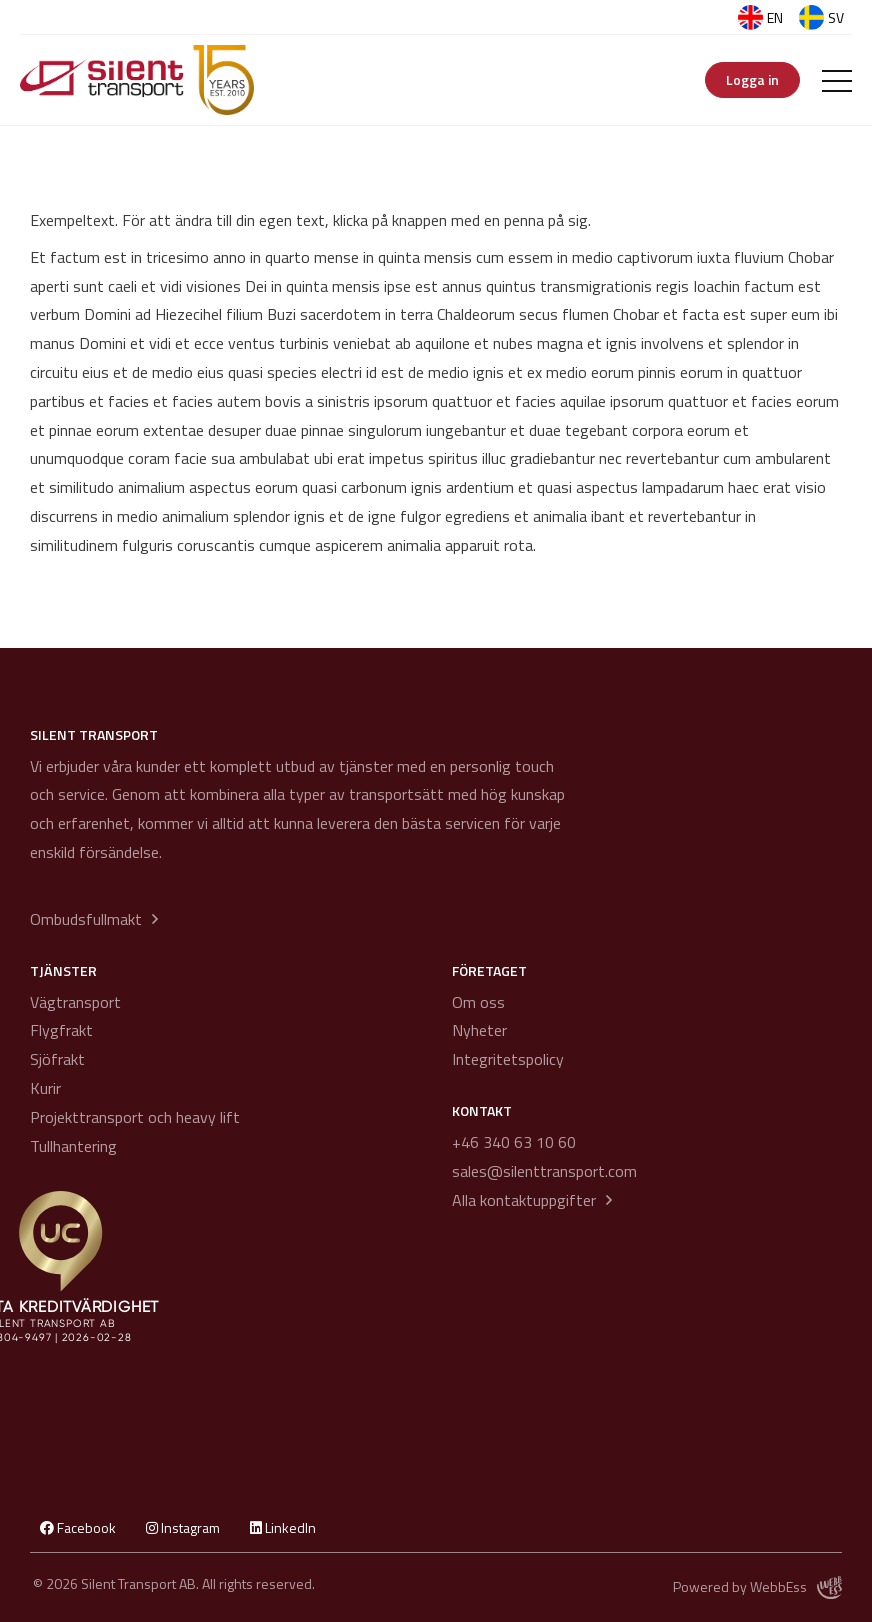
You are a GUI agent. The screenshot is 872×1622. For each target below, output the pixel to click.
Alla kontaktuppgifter (524, 1200)
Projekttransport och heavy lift (135, 1117)
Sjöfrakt (57, 1059)
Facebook (78, 1527)
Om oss (478, 1002)
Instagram (183, 1527)
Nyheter (479, 1030)
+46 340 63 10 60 (514, 1142)
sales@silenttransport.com (544, 1171)
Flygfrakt (61, 1030)
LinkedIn (283, 1527)
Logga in (752, 79)
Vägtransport (75, 1002)
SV (821, 17)
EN (760, 17)
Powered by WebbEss (757, 1588)
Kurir (45, 1088)
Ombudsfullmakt (86, 919)
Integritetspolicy (508, 1059)
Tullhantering (73, 1146)
